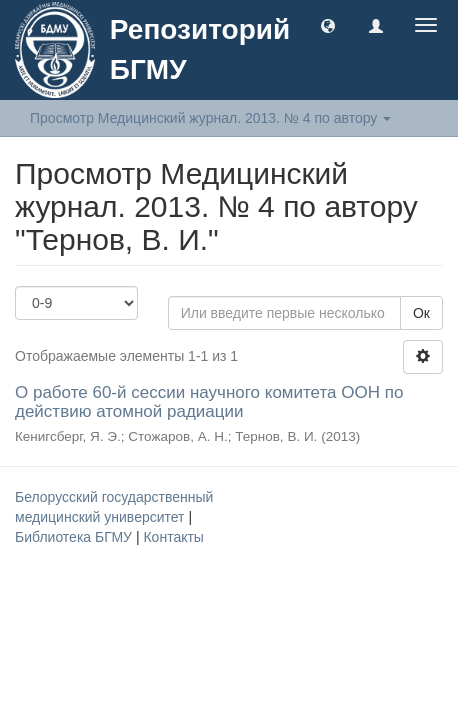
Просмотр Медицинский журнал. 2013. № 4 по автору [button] (210, 118)
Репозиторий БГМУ (200, 49)
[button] (328, 25)
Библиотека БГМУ (75, 537)
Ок (421, 313)
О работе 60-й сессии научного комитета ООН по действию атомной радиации (209, 402)
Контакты (173, 537)
